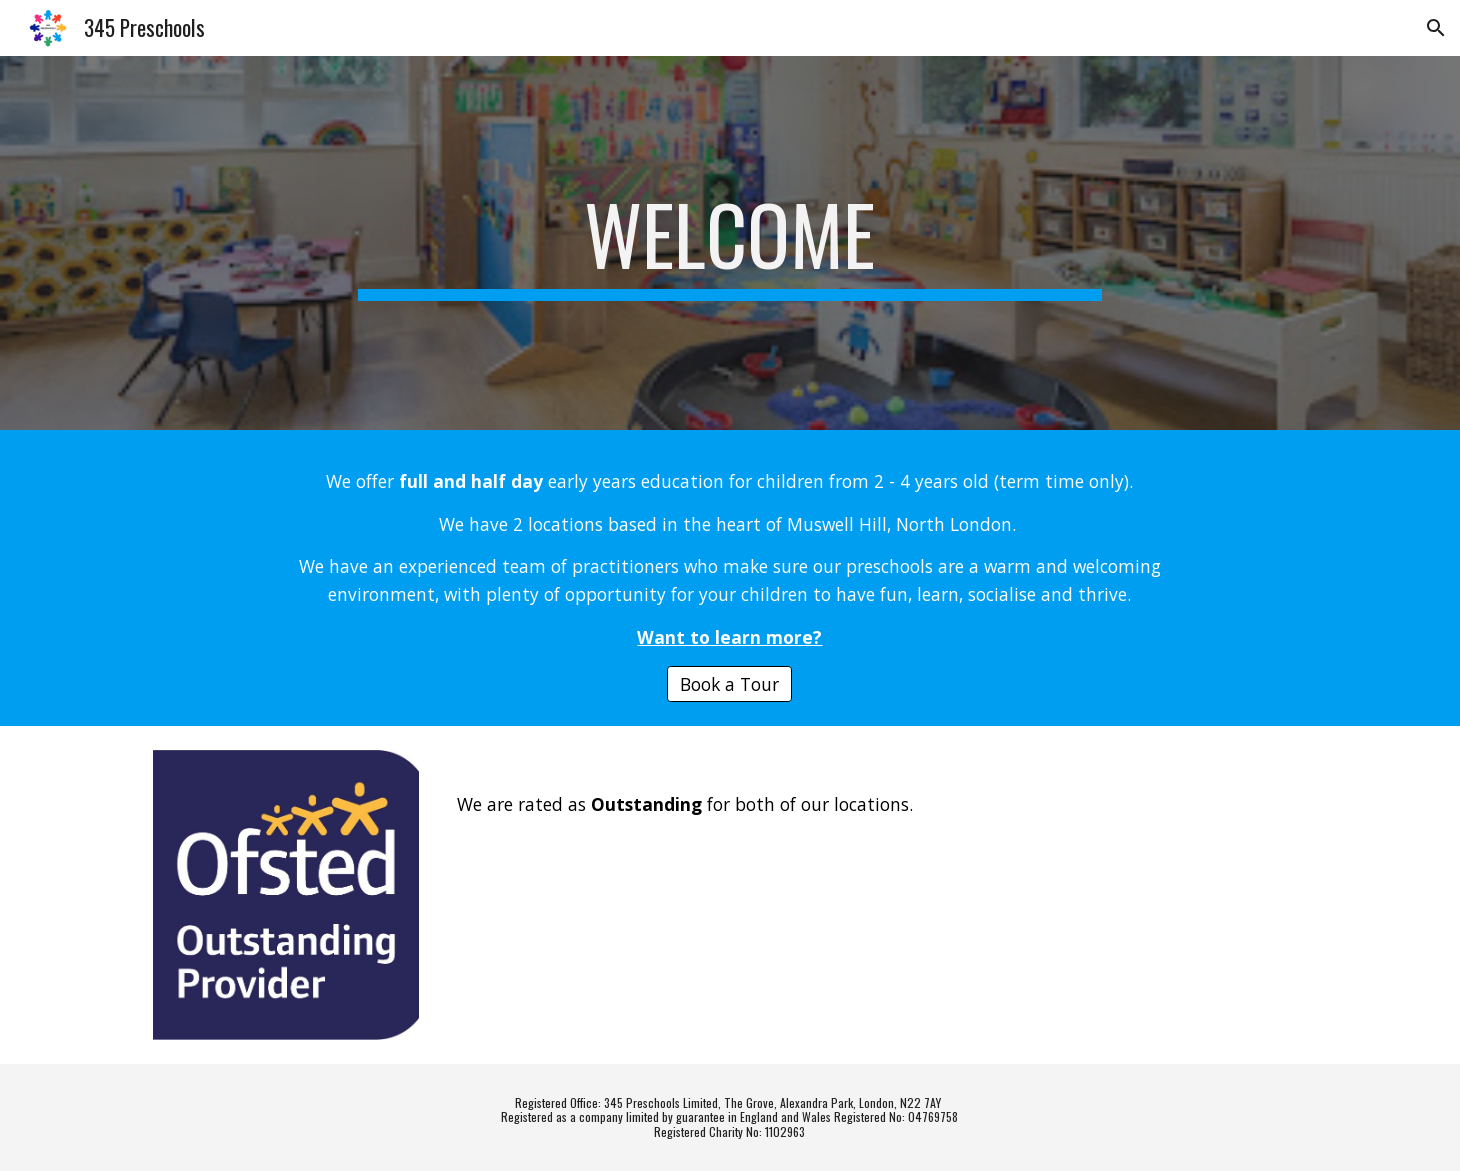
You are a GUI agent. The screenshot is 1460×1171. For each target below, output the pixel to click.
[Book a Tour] (729, 683)
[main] (730, 243)
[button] (1436, 28)
